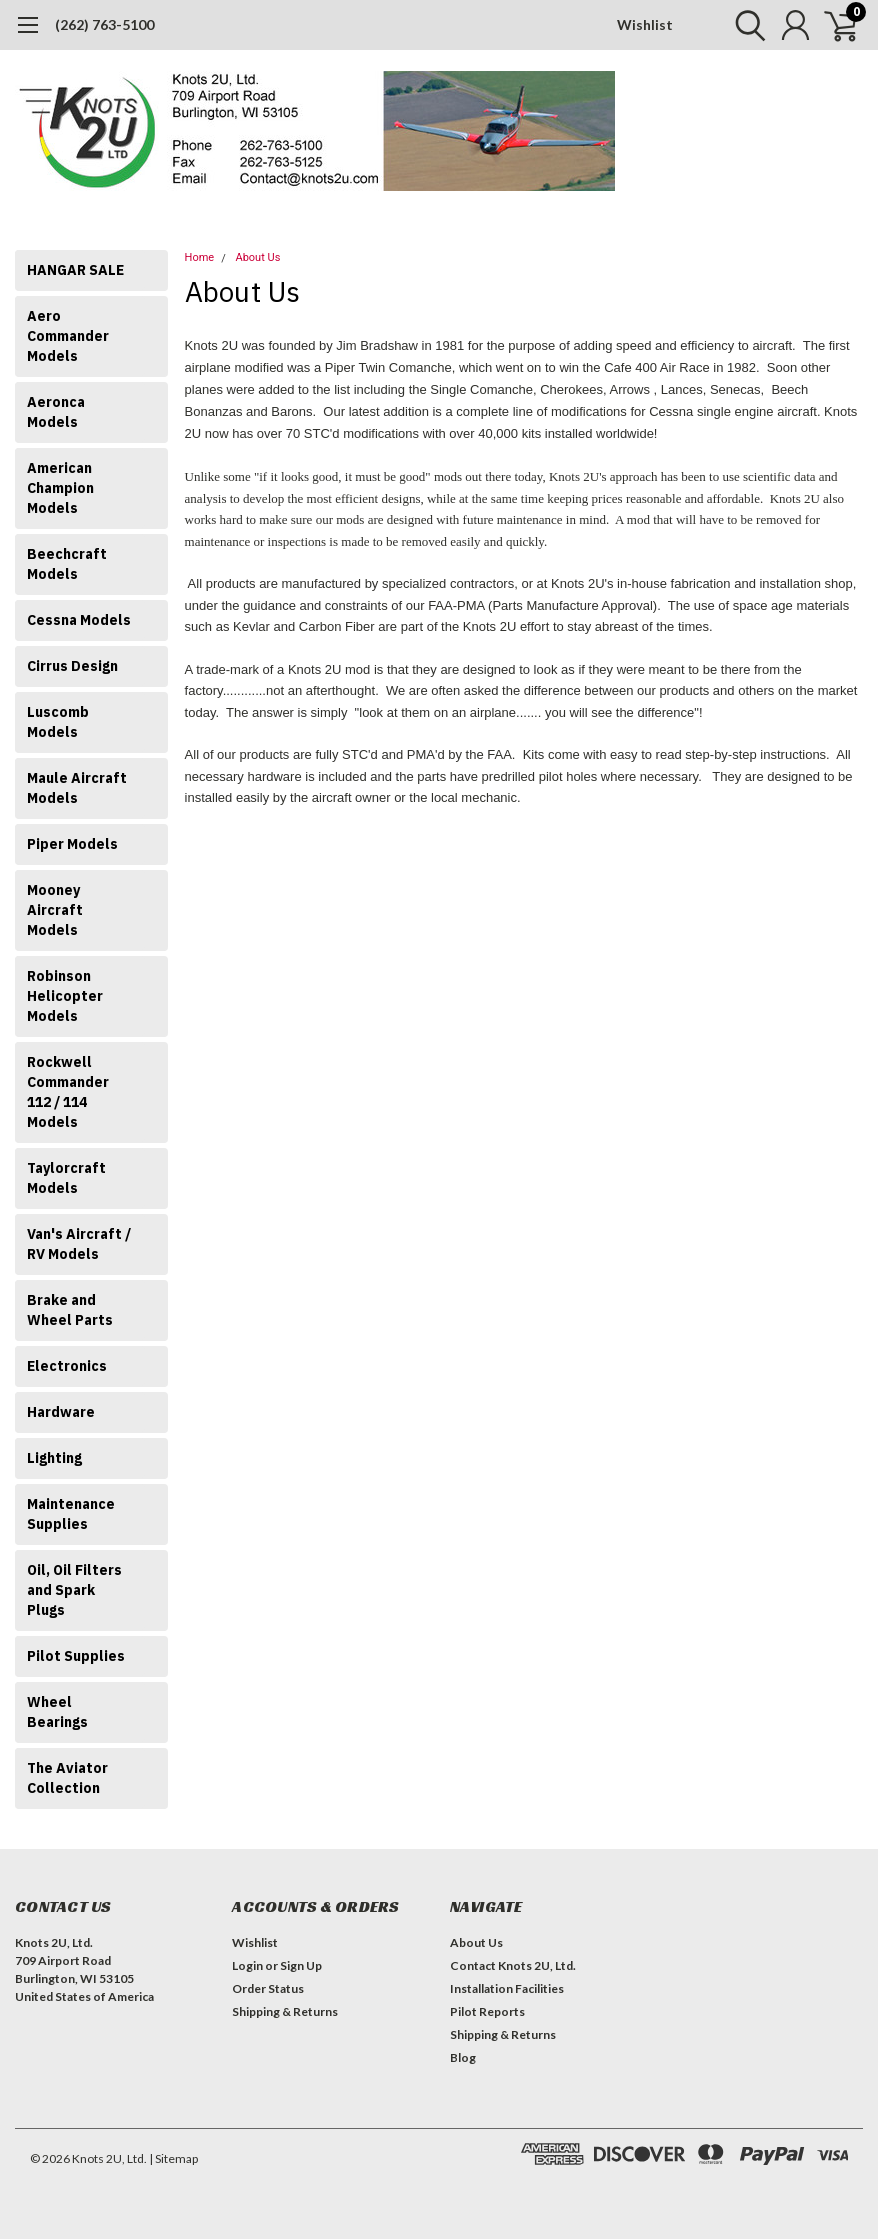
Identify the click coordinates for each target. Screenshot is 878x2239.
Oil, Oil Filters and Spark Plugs (74, 1590)
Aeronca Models (56, 412)
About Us (257, 257)
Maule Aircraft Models (77, 788)
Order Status (268, 1988)
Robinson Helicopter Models (65, 996)
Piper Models (72, 844)
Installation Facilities (507, 1988)
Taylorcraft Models (66, 1178)
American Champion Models (60, 488)
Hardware (61, 1412)
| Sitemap (173, 2158)
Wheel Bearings (57, 1712)
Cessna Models (79, 620)
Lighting (54, 1458)
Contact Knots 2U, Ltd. (513, 1965)
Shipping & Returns (285, 2011)
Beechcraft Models (67, 564)
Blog (463, 2057)
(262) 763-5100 (104, 24)
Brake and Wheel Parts (70, 1310)
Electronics (67, 1366)
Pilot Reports (487, 2011)
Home (200, 257)
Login (247, 1965)
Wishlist (645, 24)
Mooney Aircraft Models (55, 910)
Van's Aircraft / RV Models (79, 1244)
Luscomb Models (58, 722)
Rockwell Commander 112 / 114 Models (68, 1092)
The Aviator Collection (67, 1778)
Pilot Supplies (76, 1656)
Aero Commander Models (68, 336)
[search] (745, 25)
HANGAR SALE (75, 270)
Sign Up (301, 1965)
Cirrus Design (72, 666)
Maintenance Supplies (71, 1514)
